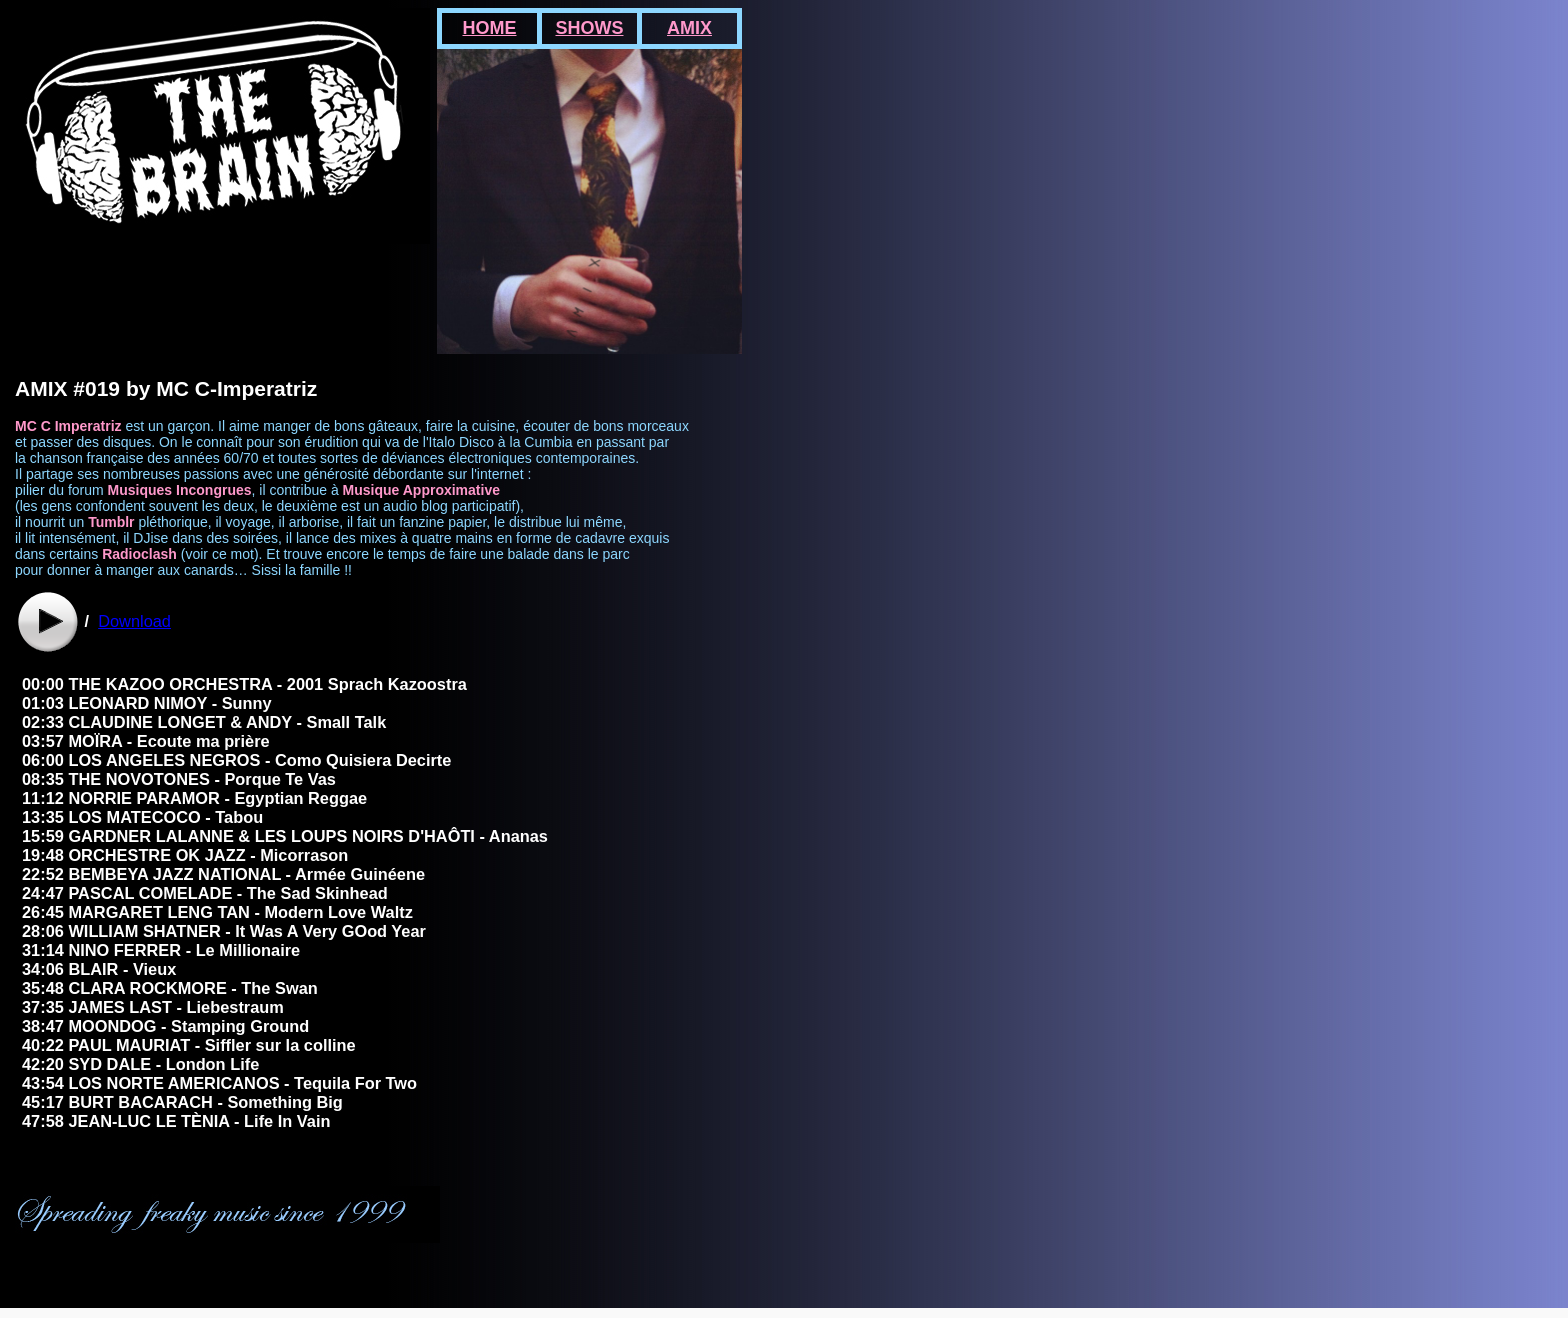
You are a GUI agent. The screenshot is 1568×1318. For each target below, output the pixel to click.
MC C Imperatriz (68, 426)
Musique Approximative (421, 490)
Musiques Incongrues (180, 490)
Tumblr (111, 522)
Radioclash (139, 554)
